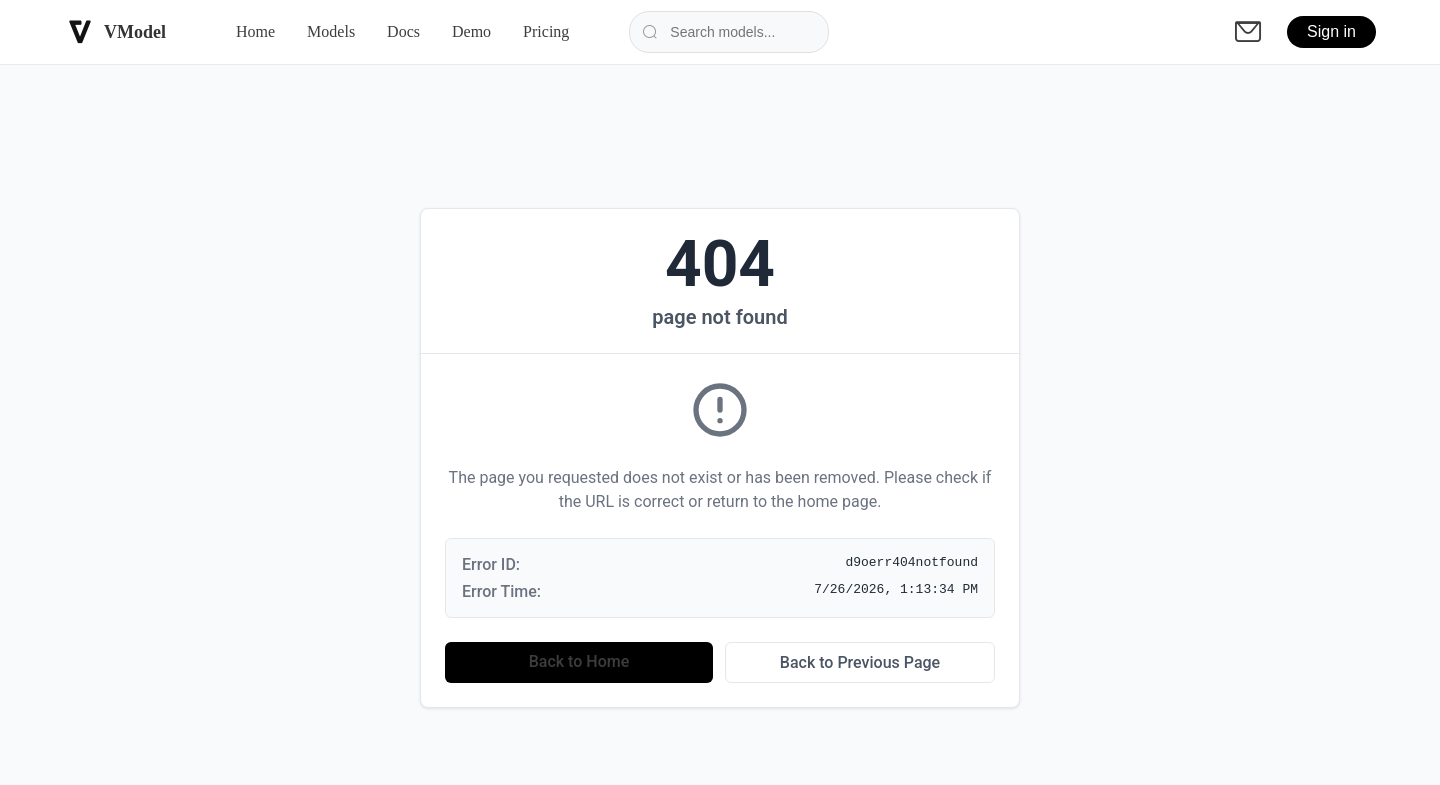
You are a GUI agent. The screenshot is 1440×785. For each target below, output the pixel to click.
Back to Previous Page (860, 662)
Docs (403, 31)
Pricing (546, 31)
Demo (471, 31)
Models (331, 31)
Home (255, 31)
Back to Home (579, 661)
